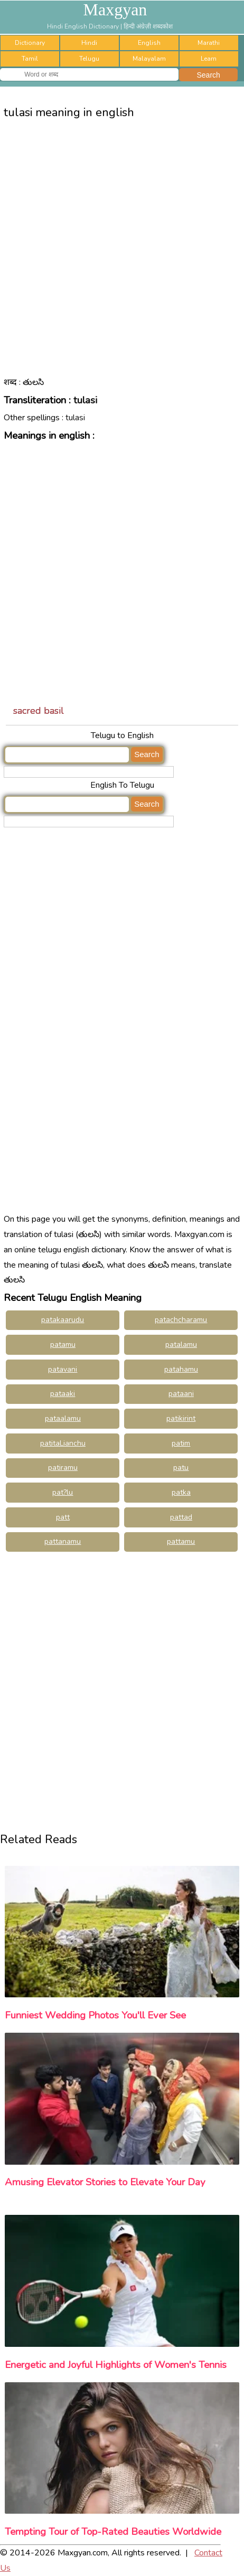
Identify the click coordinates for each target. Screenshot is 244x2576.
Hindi (89, 43)
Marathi (209, 43)
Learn (209, 58)
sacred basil (38, 710)
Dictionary (30, 43)
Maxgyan (115, 9)
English (149, 43)
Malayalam (149, 58)
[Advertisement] (122, 256)
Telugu (89, 58)
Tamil (30, 58)
